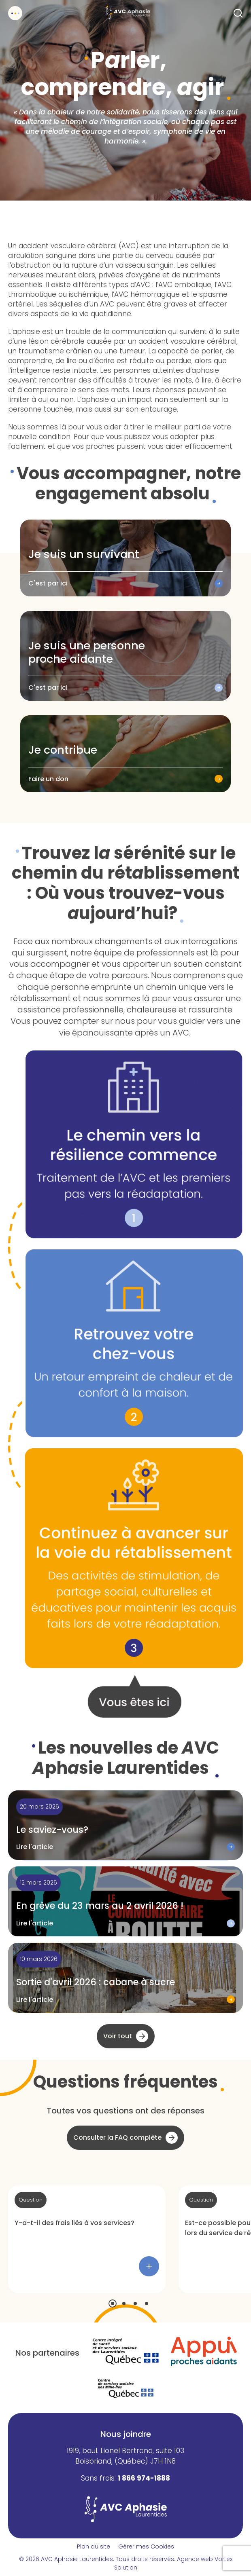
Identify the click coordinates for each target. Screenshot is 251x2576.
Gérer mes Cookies (146, 2546)
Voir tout (117, 2036)
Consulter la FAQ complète (117, 2137)
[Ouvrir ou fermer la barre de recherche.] (238, 13)
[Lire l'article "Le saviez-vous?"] (125, 1825)
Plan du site (93, 2546)
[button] (112, 2303)
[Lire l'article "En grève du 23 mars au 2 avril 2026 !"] (125, 1901)
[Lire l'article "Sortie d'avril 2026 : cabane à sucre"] (125, 1978)
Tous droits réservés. (145, 2559)
